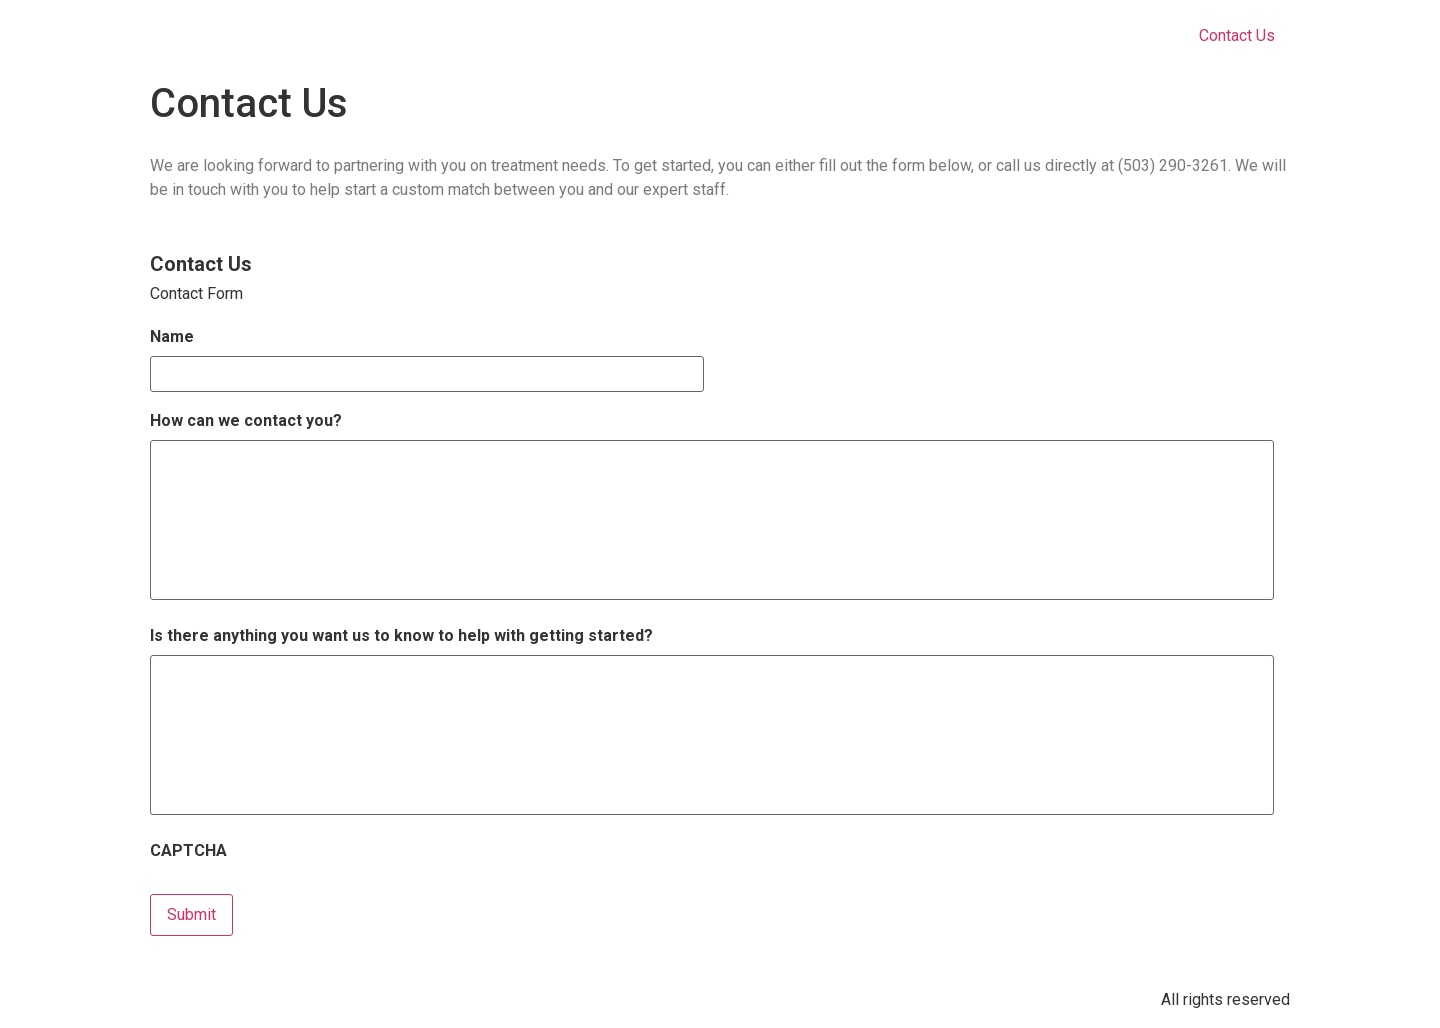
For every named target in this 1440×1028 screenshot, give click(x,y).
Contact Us (1237, 35)
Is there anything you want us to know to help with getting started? (401, 635)
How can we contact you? (246, 420)
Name (172, 336)
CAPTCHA (188, 850)
